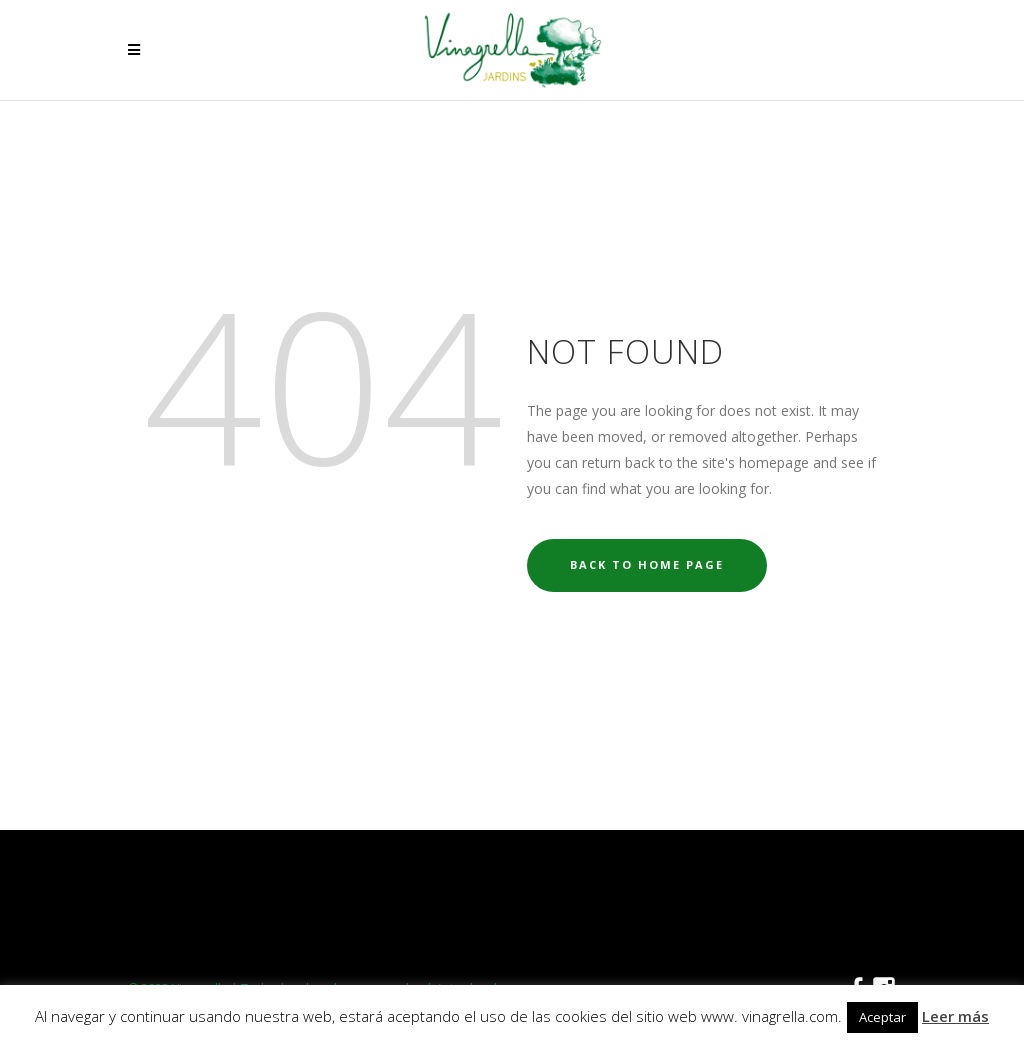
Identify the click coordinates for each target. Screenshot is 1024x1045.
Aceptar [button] (882, 1017)
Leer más (955, 1016)
